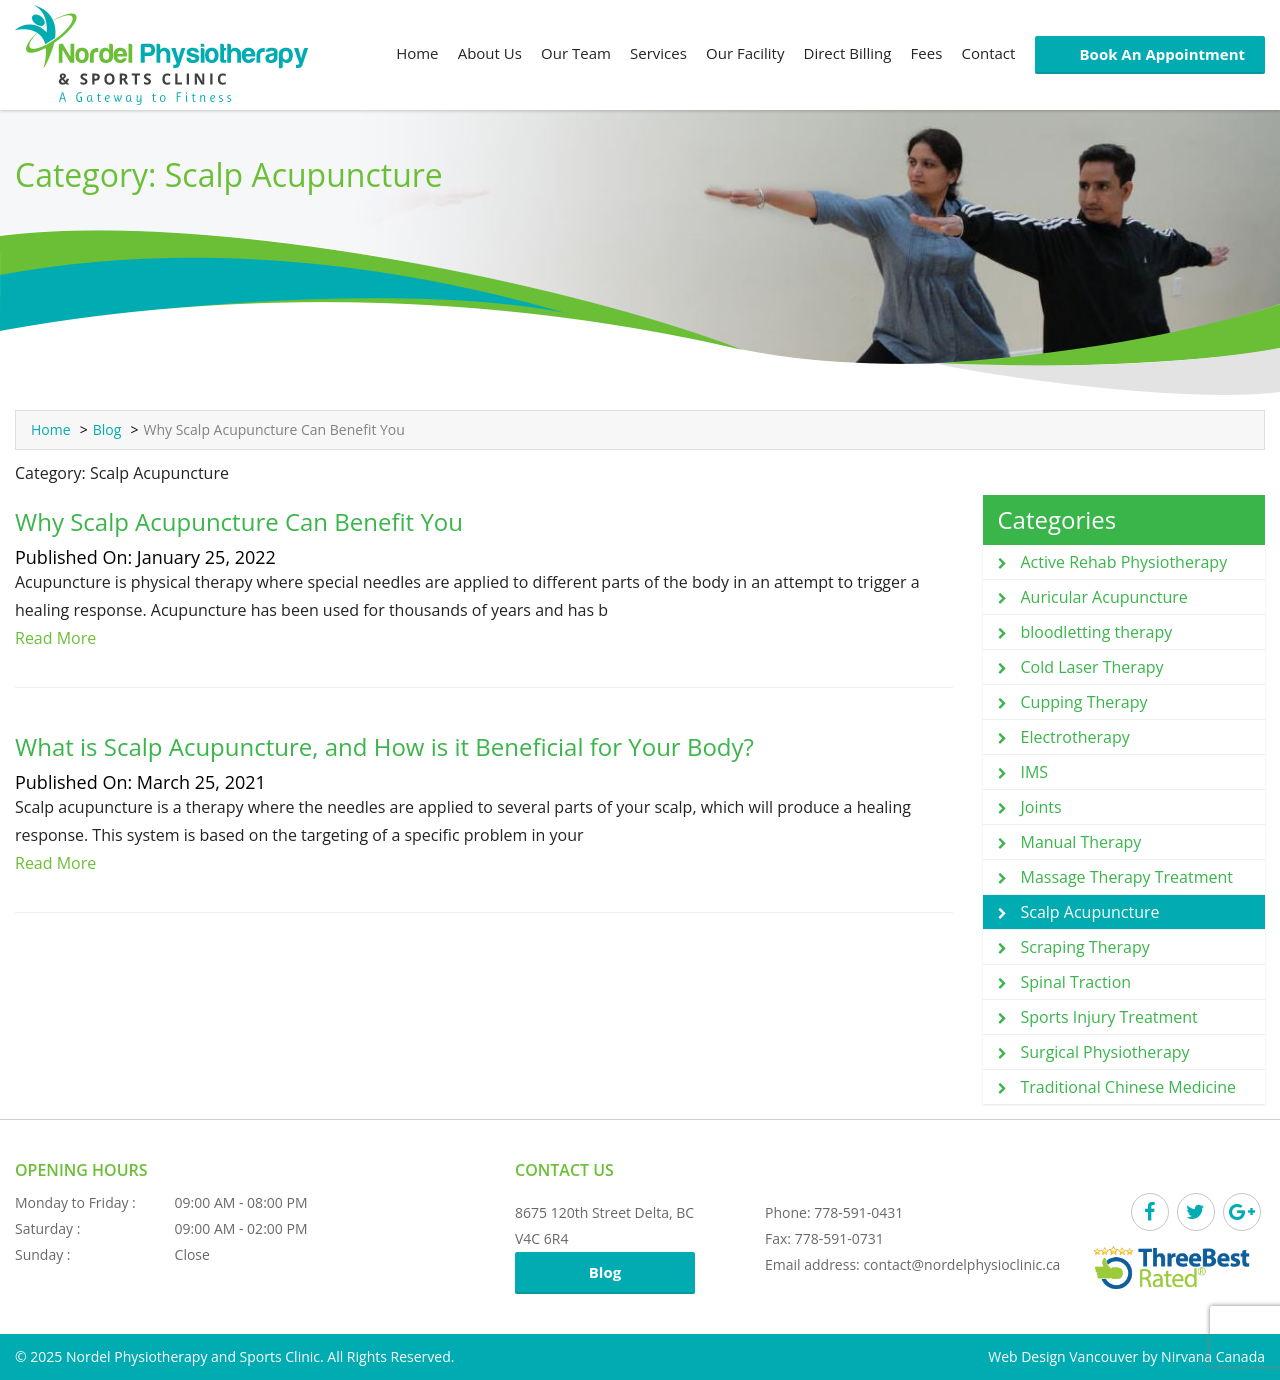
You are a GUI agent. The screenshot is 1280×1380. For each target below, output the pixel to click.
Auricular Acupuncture (1104, 597)
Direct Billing (848, 53)
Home (417, 53)
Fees (927, 53)
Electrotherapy (1075, 737)
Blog (107, 429)
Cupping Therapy (1084, 702)
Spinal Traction (1076, 982)
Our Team (576, 53)
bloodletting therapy (1097, 632)
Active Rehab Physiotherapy (1124, 562)
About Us (490, 53)
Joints (1041, 807)
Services (658, 53)
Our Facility (745, 53)
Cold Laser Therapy (1092, 667)
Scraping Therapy (1085, 947)
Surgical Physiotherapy (1105, 1052)
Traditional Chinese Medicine (1129, 1087)
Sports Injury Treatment (1109, 1017)
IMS (1035, 772)
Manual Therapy (1081, 842)
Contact (988, 53)
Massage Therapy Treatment (1127, 877)
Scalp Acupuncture (1090, 912)
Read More (55, 638)
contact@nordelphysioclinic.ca (961, 1264)
